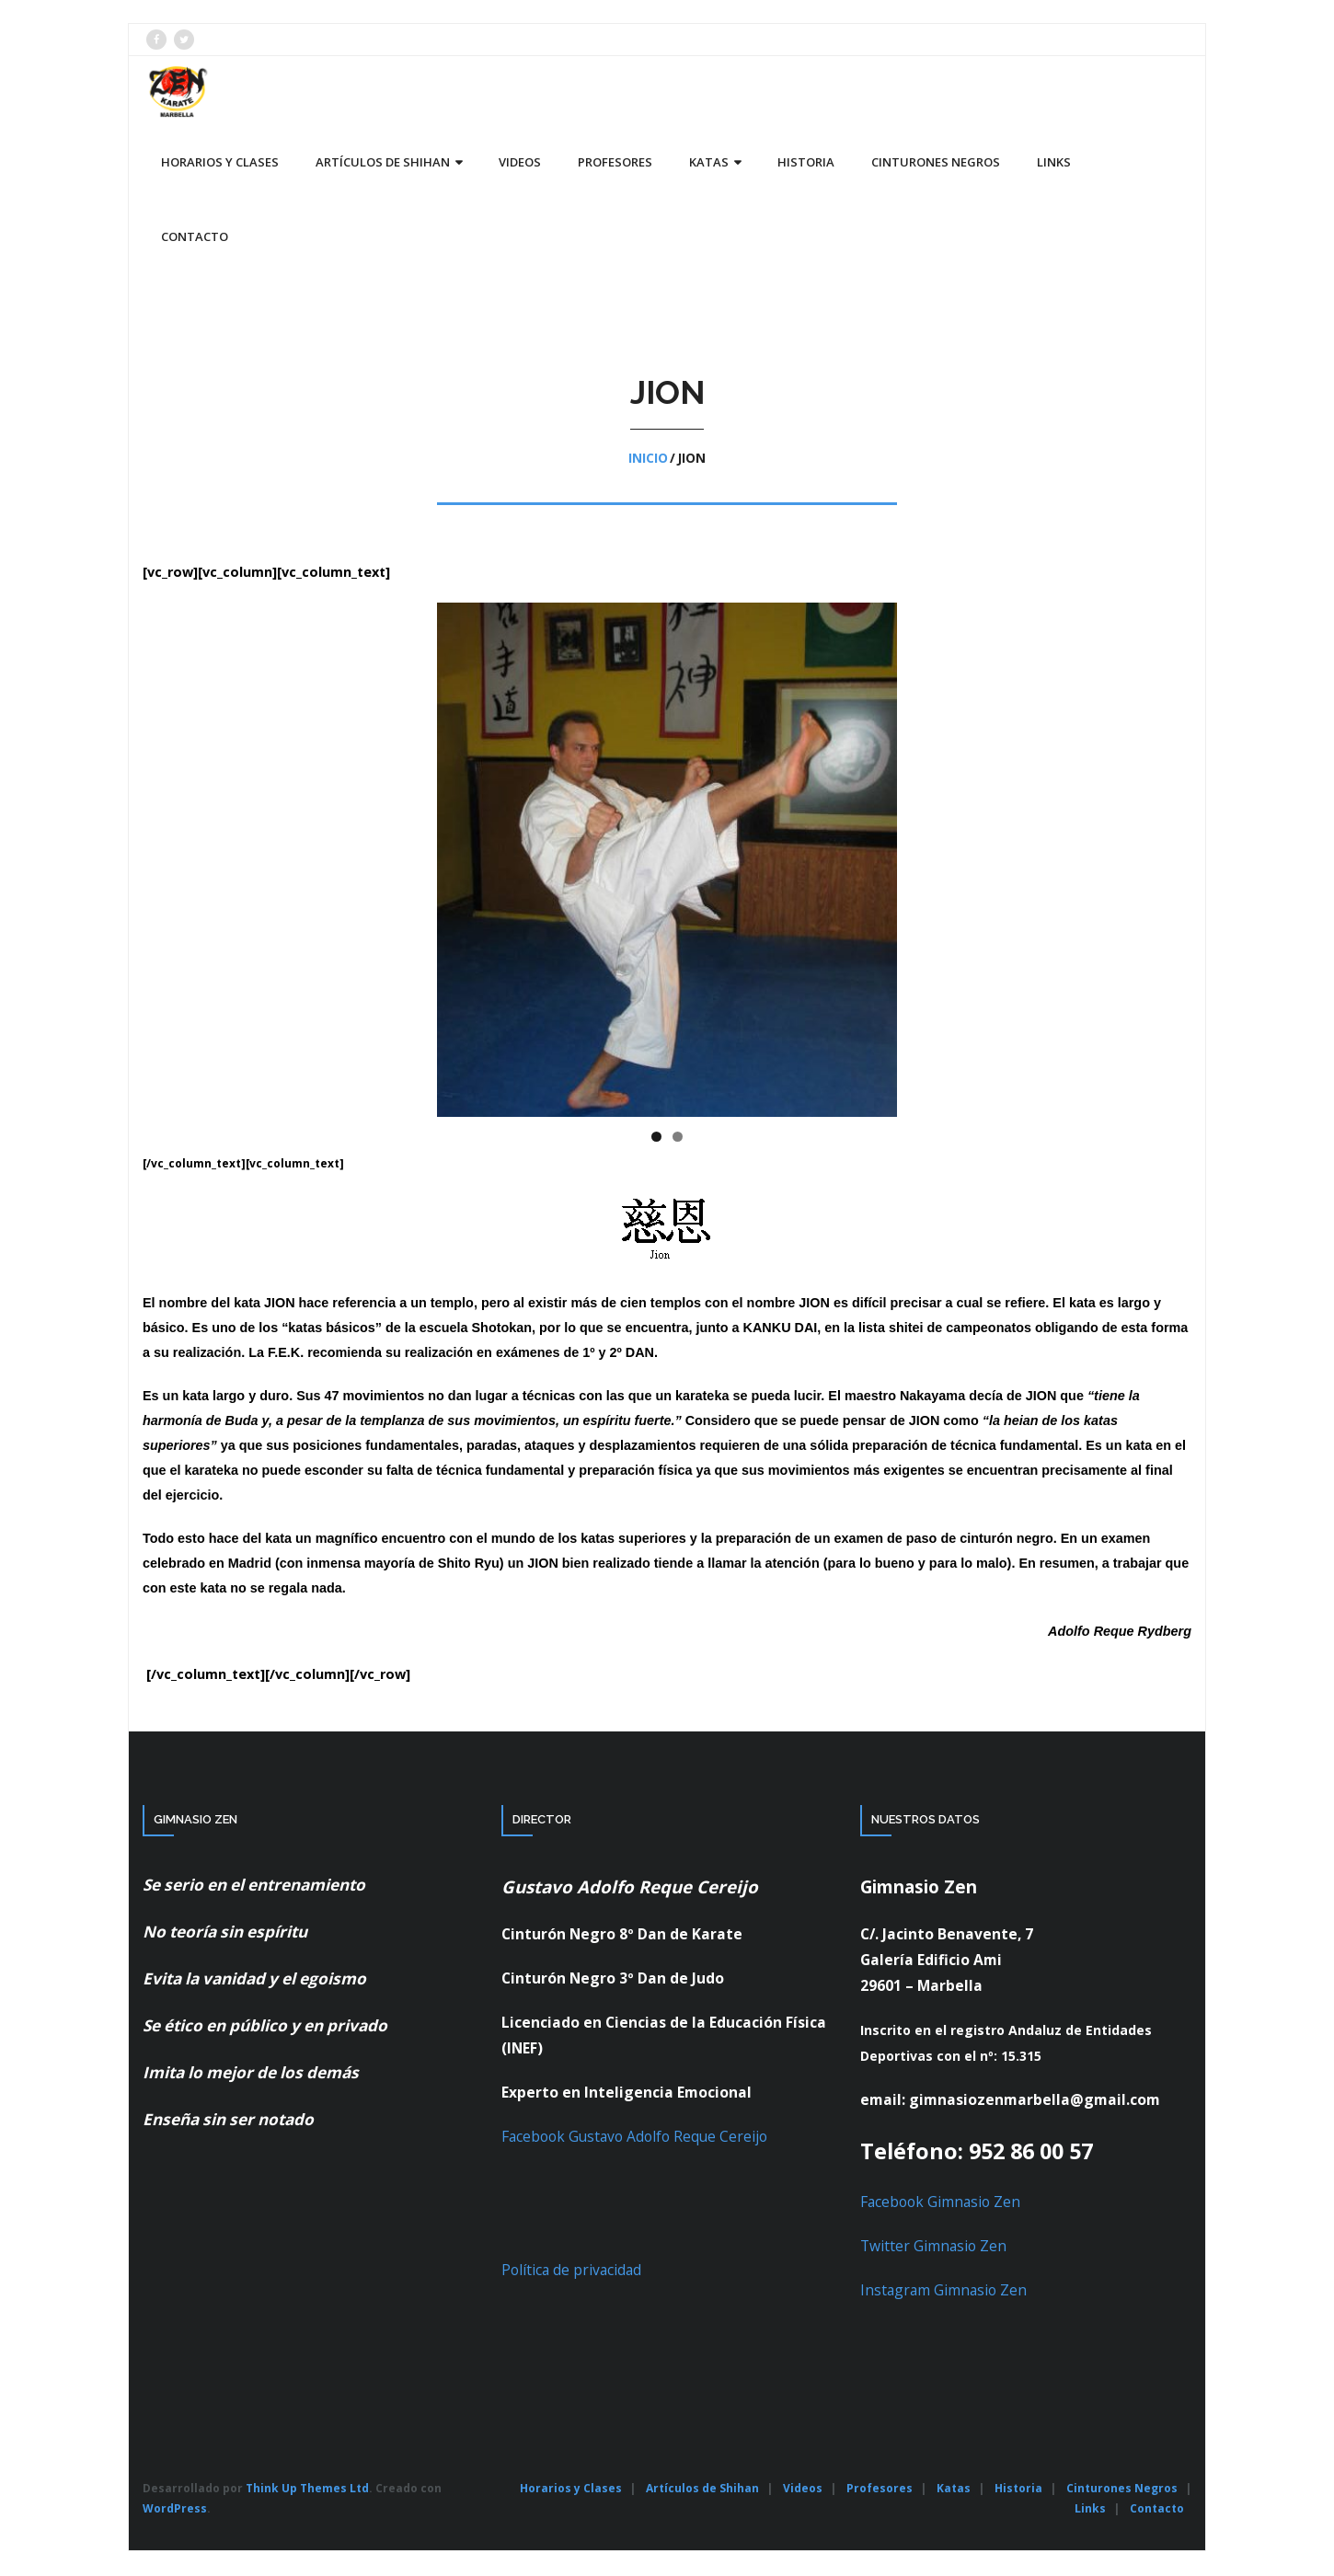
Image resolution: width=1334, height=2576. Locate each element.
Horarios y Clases (571, 2490)
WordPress (175, 2509)
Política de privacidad (571, 2270)
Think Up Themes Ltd (307, 2490)
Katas (954, 2490)
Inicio (648, 459)
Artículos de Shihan (702, 2490)
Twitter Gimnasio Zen (933, 2247)
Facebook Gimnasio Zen (940, 2202)
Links (1090, 2509)
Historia (1018, 2490)
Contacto (1157, 2509)
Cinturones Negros (1122, 2490)
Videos (802, 2490)
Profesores (879, 2490)
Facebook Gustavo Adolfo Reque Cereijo (634, 2138)
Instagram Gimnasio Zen (943, 2291)
